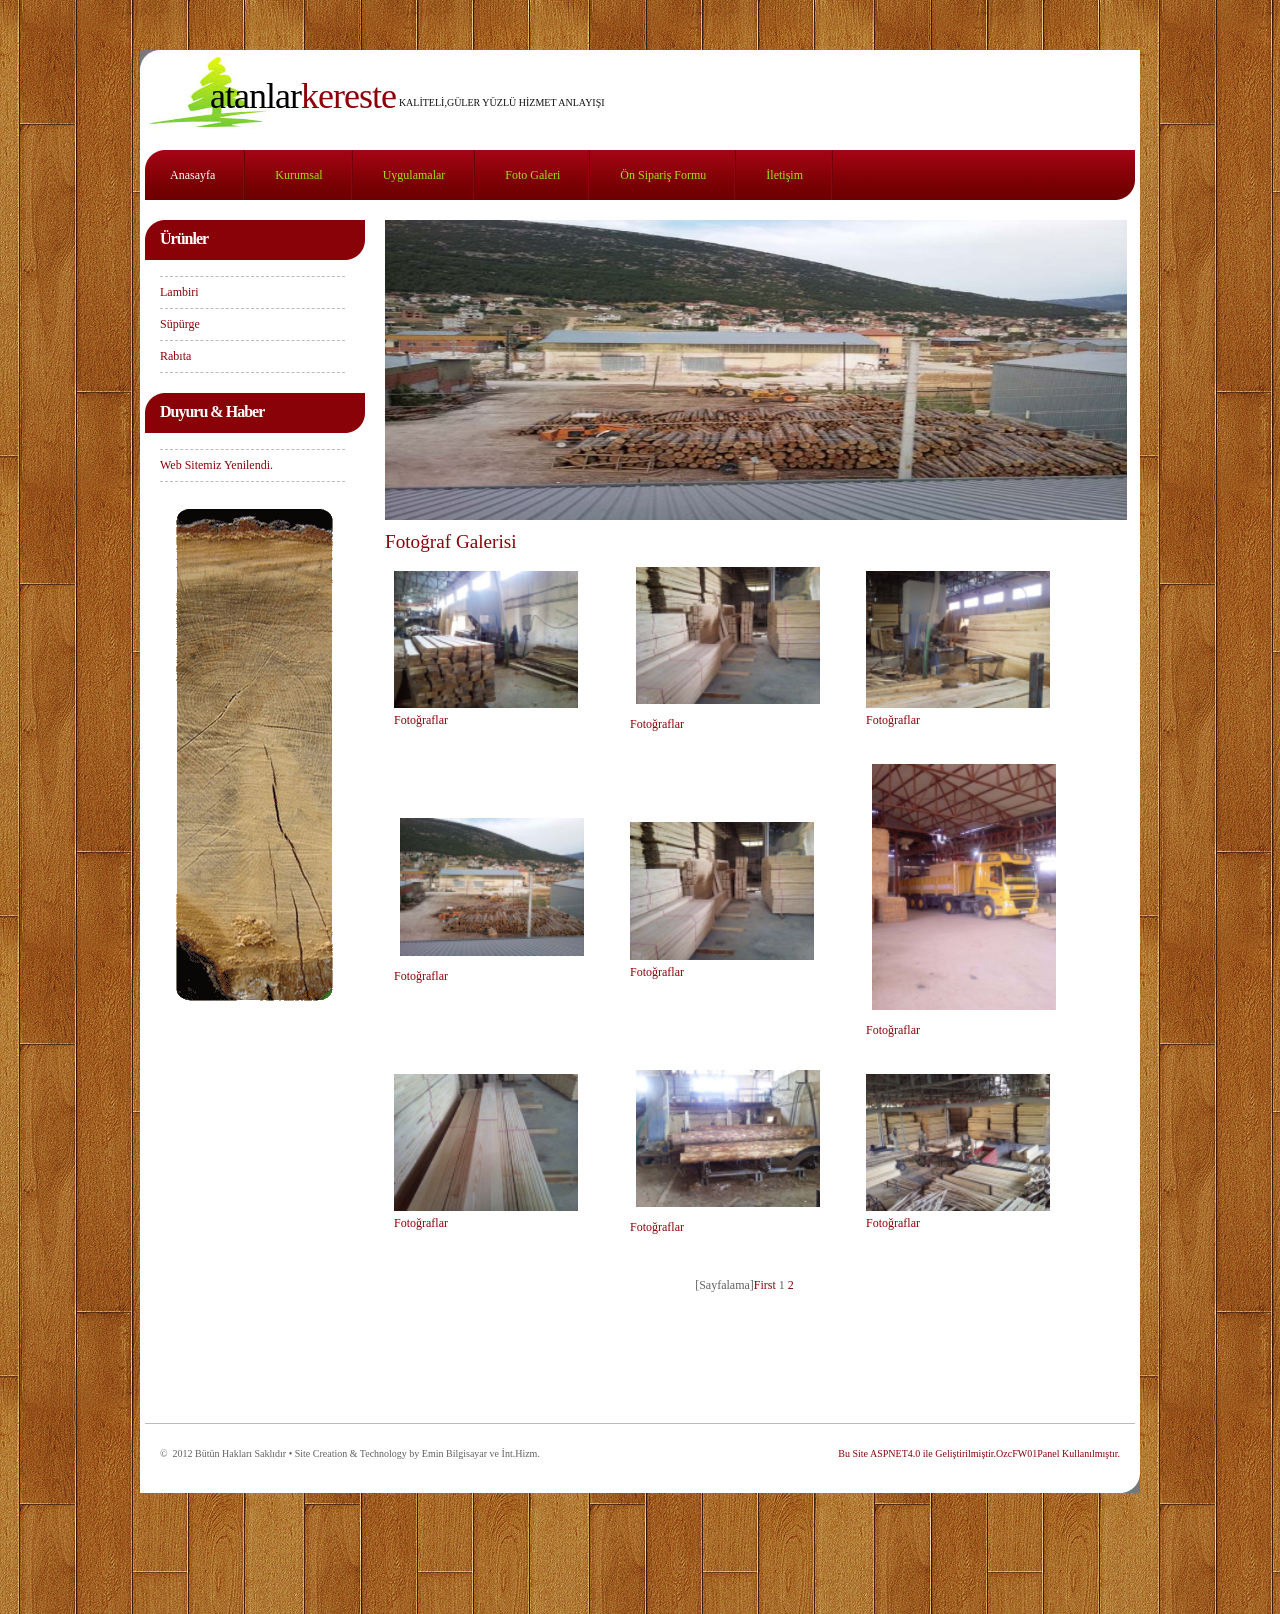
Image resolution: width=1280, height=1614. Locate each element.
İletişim (784, 175)
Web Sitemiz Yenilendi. (216, 465)
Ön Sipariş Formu (663, 175)
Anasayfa (192, 175)
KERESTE (303, 96)
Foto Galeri (532, 175)
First (765, 1285)
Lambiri (179, 292)
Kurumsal (298, 175)
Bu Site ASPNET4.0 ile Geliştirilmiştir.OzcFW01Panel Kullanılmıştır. (979, 1453)
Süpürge (180, 324)
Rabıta (175, 356)
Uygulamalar (414, 175)
